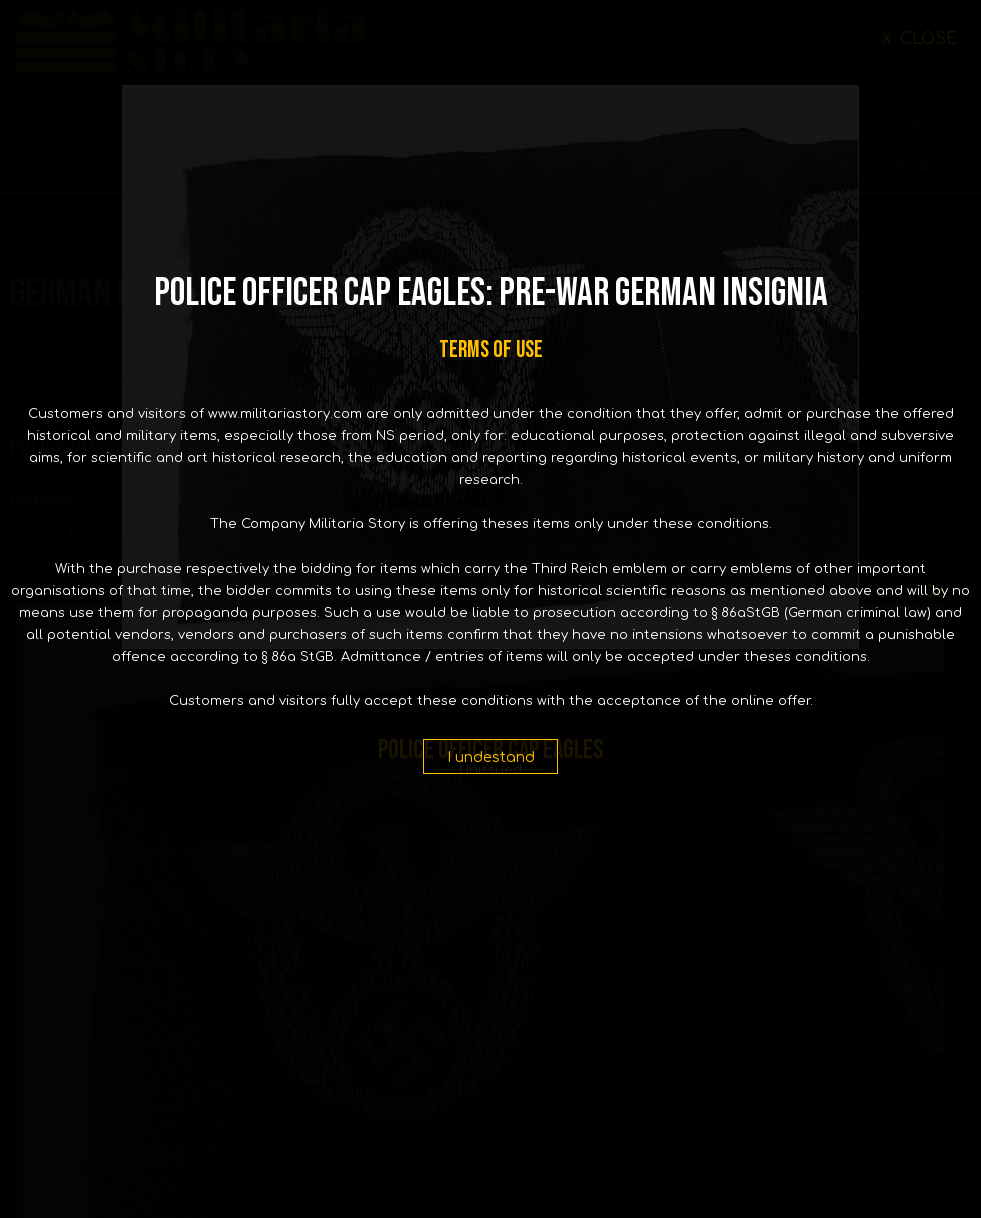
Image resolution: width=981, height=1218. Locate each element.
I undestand (491, 757)
